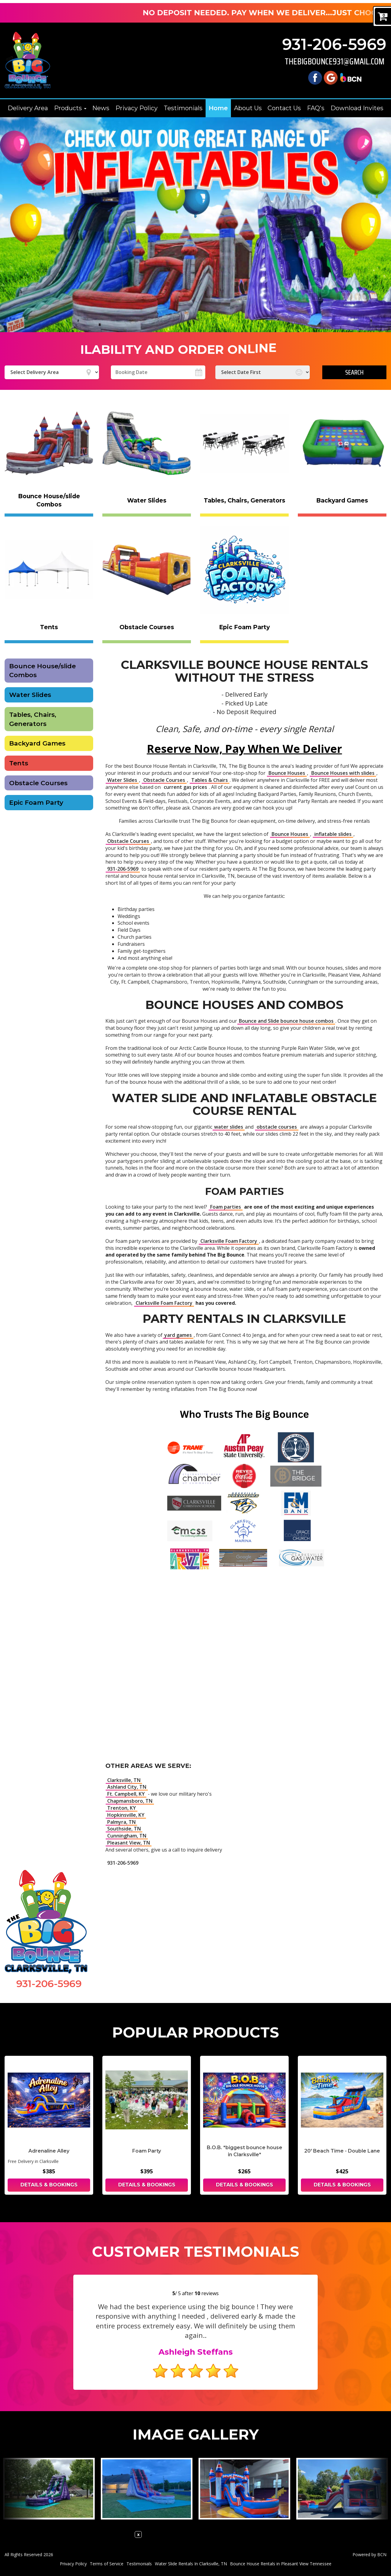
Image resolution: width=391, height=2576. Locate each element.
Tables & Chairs (209, 780)
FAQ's (315, 108)
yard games (178, 1335)
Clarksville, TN (124, 1780)
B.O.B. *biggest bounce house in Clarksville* (244, 2151)
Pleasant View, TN (128, 1842)
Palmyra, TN (121, 1822)
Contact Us (284, 108)
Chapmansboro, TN (129, 1801)
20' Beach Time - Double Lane (342, 2151)
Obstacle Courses (38, 783)
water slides (228, 1126)
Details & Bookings (49, 2185)
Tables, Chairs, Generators (32, 719)
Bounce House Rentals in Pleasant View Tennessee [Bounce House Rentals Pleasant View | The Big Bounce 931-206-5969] (280, 2564)
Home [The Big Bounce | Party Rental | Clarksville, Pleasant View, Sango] (218, 108)
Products (70, 108)
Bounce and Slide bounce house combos (286, 1021)
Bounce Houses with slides (343, 773)
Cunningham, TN (126, 1835)
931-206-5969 (334, 44)
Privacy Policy (136, 108)
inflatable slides (333, 834)
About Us (248, 108)
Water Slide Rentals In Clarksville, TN (191, 2564)
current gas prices (185, 787)
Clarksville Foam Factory (228, 1241)
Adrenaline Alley (48, 2151)
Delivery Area (28, 108)
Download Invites (357, 108)
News (100, 108)
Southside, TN (124, 1828)
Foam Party (146, 2151)
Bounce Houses (287, 773)
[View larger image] (49, 2489)
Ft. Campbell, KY (126, 1794)
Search (354, 372)
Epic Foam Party (36, 802)
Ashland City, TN (126, 1786)
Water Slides (30, 694)
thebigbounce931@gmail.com (334, 61)
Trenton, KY (121, 1808)
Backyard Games (37, 743)
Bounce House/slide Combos (42, 670)
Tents (18, 763)
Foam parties (225, 1206)
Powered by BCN (369, 2554)
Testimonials (183, 108)
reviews (207, 2293)
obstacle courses (277, 1126)
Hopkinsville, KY (125, 1815)
